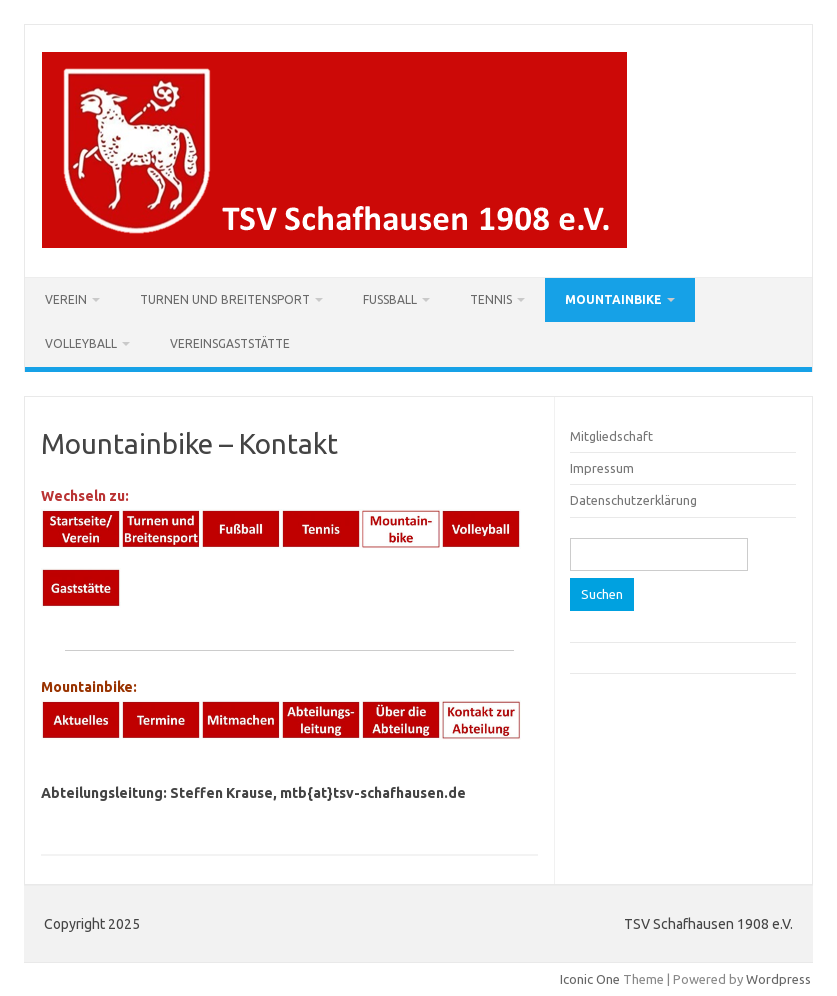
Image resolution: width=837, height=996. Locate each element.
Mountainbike (613, 299)
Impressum (602, 468)
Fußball (390, 299)
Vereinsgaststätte (230, 343)
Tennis (491, 299)
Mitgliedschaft (611, 436)
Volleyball (81, 343)
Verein (66, 299)
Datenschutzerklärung (633, 500)
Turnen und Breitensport (225, 299)
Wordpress (778, 979)
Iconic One (590, 979)
